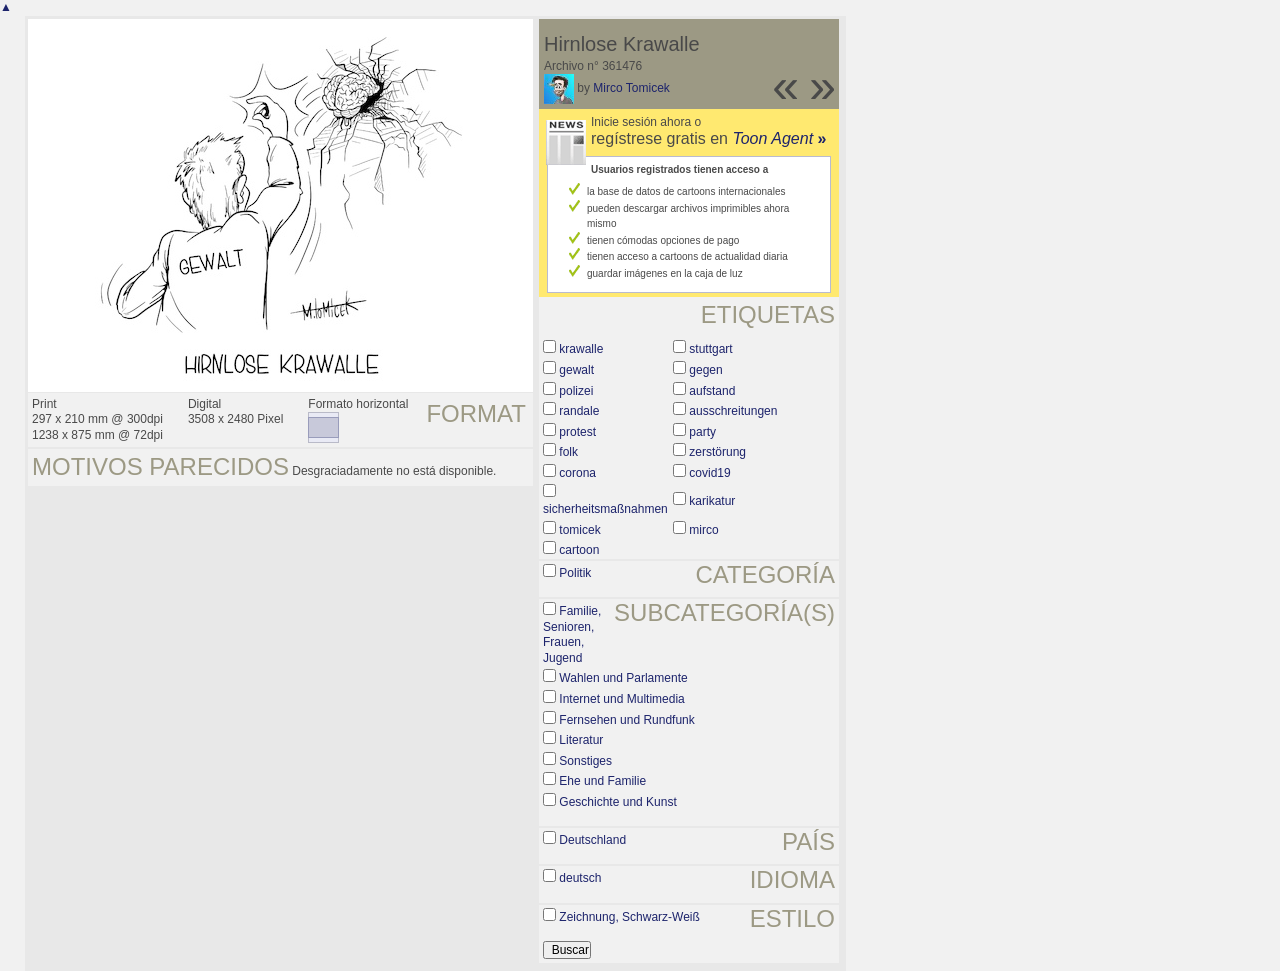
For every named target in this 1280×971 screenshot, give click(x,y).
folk (568, 452)
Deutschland (592, 840)
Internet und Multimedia (621, 699)
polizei (576, 391)
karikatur (712, 501)
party (702, 432)
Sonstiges (585, 761)
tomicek (579, 530)
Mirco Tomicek (631, 88)
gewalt (576, 370)
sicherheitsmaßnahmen (605, 509)
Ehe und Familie (602, 781)
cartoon (579, 550)
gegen (705, 370)
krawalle (581, 349)
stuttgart (710, 349)
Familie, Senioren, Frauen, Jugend (572, 634)
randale (579, 411)
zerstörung (717, 452)
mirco (703, 530)
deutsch (580, 878)
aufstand (712, 391)
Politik (575, 573)
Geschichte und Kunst (617, 802)
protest (577, 432)
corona (577, 473)
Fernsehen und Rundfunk (626, 720)
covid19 (709, 473)
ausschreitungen (733, 411)
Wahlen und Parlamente (623, 678)
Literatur (581, 740)
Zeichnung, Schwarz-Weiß (629, 917)
